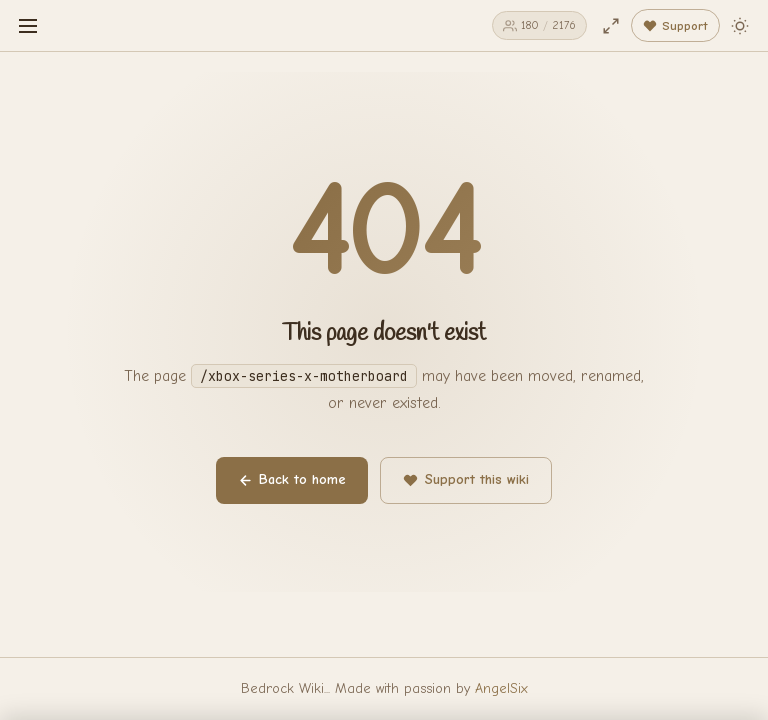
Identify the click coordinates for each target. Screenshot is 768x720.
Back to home (292, 479)
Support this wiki (466, 479)
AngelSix (501, 688)
